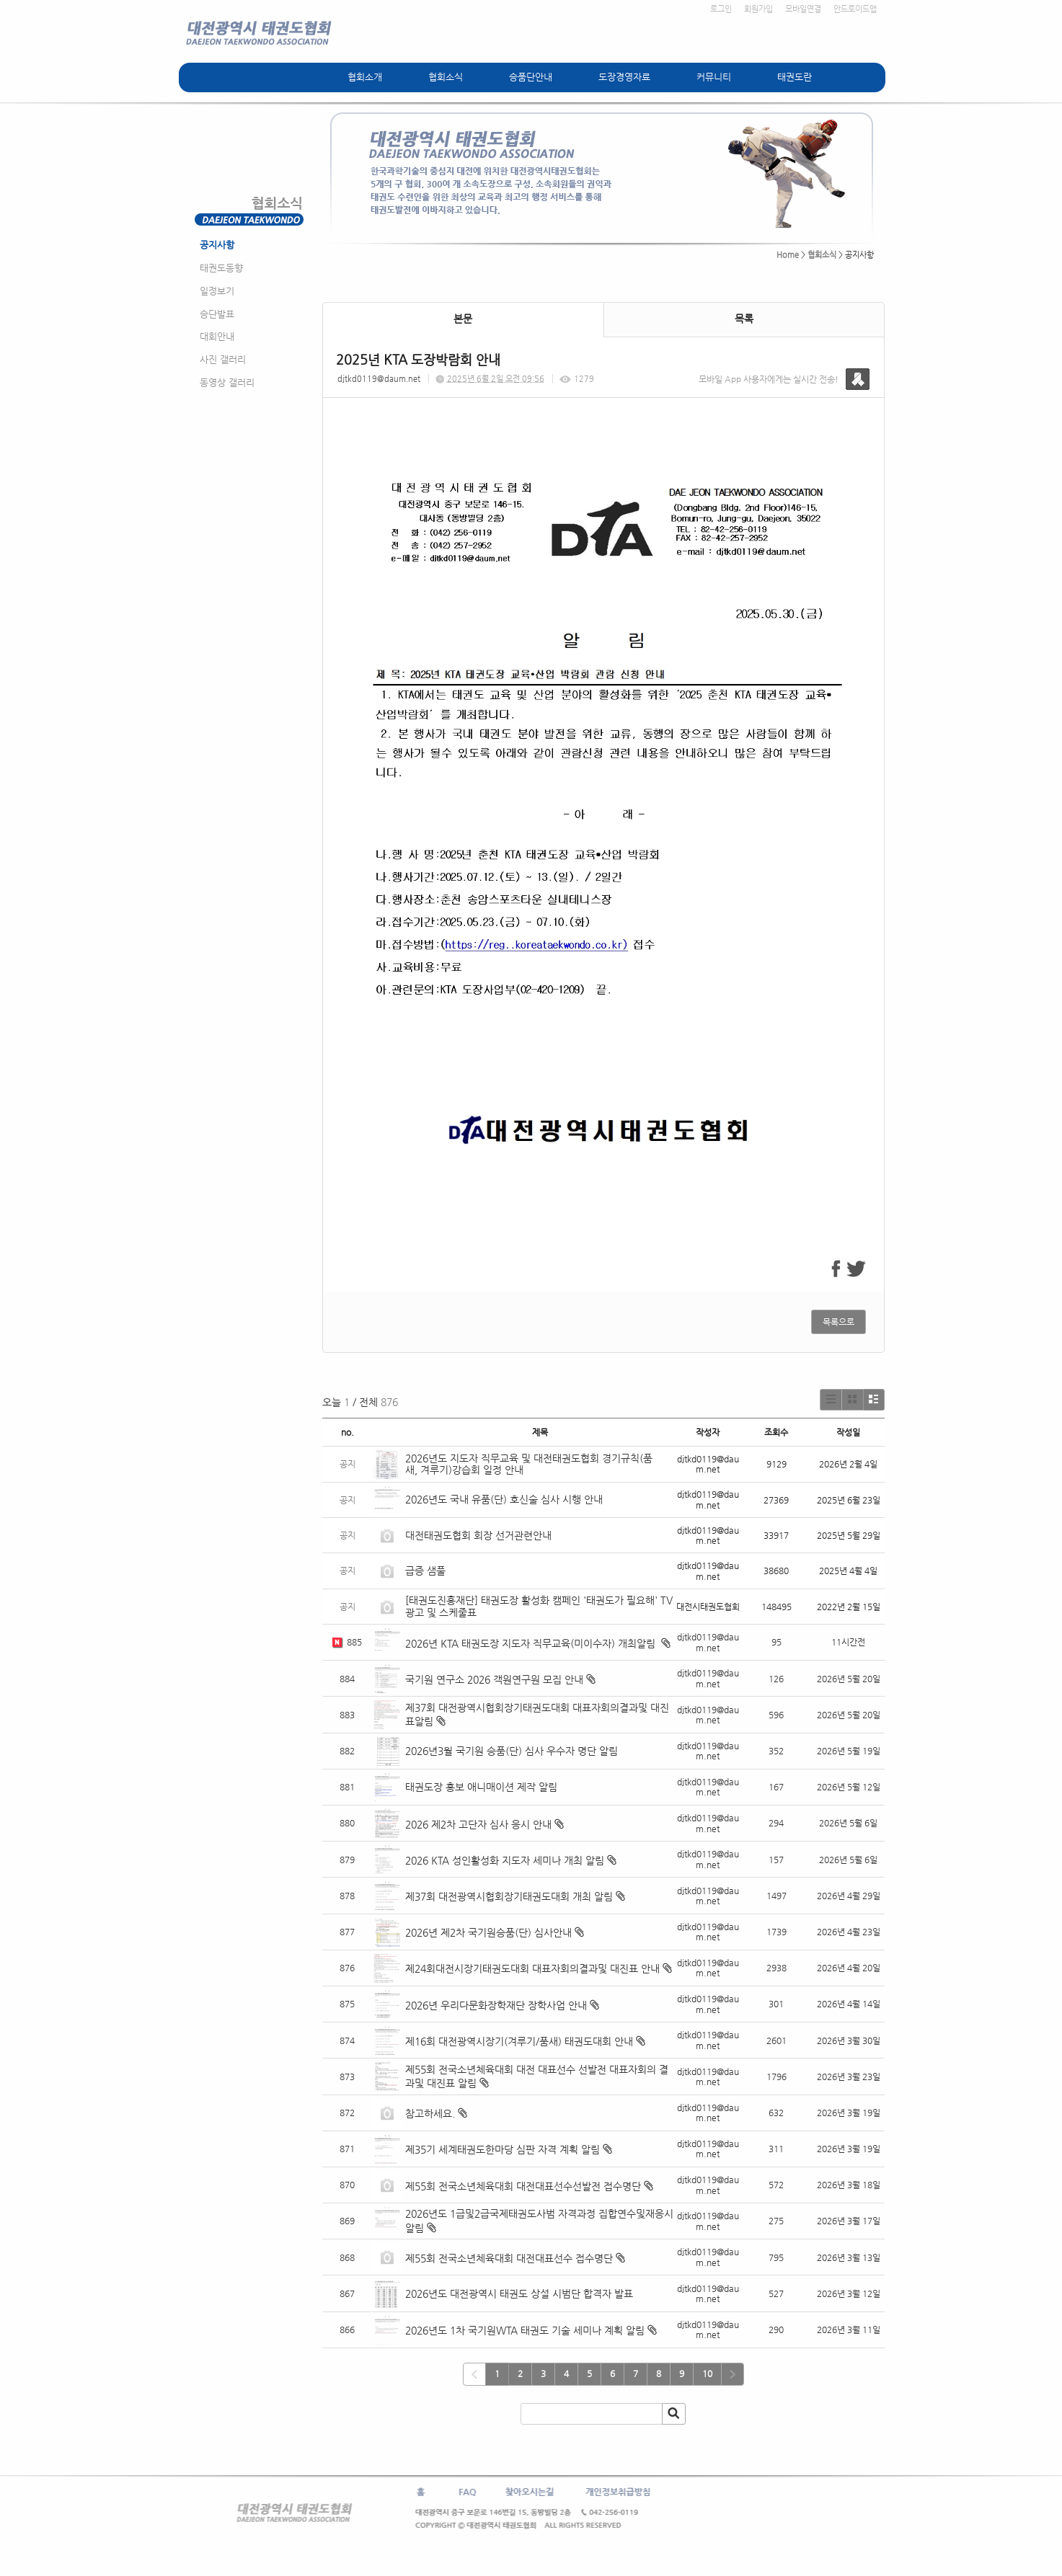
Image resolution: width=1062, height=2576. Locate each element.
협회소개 (365, 76)
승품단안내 (530, 76)
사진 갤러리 (223, 359)
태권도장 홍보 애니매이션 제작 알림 (481, 1787)
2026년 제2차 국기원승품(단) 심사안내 (488, 1932)
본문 (462, 318)
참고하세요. (430, 2113)
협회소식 (445, 76)
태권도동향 (221, 267)
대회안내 (217, 336)
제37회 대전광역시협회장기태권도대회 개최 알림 (509, 1896)
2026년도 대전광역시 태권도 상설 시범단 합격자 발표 (520, 2293)
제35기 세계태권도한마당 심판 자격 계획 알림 (502, 2149)
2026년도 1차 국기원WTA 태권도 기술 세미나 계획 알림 (525, 2330)
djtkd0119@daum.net (378, 378)
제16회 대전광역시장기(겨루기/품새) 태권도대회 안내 (519, 2041)
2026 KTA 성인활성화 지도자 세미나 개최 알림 (504, 1860)
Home (787, 254)
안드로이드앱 (855, 9)
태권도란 (794, 76)
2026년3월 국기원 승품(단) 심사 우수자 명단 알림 (511, 1750)
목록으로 (838, 1322)
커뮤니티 (713, 76)
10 (707, 2373)
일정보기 (217, 290)
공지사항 (217, 244)
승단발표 (217, 313)
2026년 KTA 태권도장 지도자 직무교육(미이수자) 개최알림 (531, 1643)
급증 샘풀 (426, 1570)
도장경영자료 (624, 76)
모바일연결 (803, 9)
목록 (744, 318)
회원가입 (758, 9)
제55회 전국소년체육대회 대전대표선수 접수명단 (509, 2258)
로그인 (721, 9)
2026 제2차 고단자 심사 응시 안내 (478, 1824)
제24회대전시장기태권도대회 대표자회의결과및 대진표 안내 (532, 1968)
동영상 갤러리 (227, 382)
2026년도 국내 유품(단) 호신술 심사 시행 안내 (504, 1499)
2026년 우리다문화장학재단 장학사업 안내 (496, 2005)
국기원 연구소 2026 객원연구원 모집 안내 (494, 1679)
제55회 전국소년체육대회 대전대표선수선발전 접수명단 (523, 2186)
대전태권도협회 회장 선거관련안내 (478, 1535)
